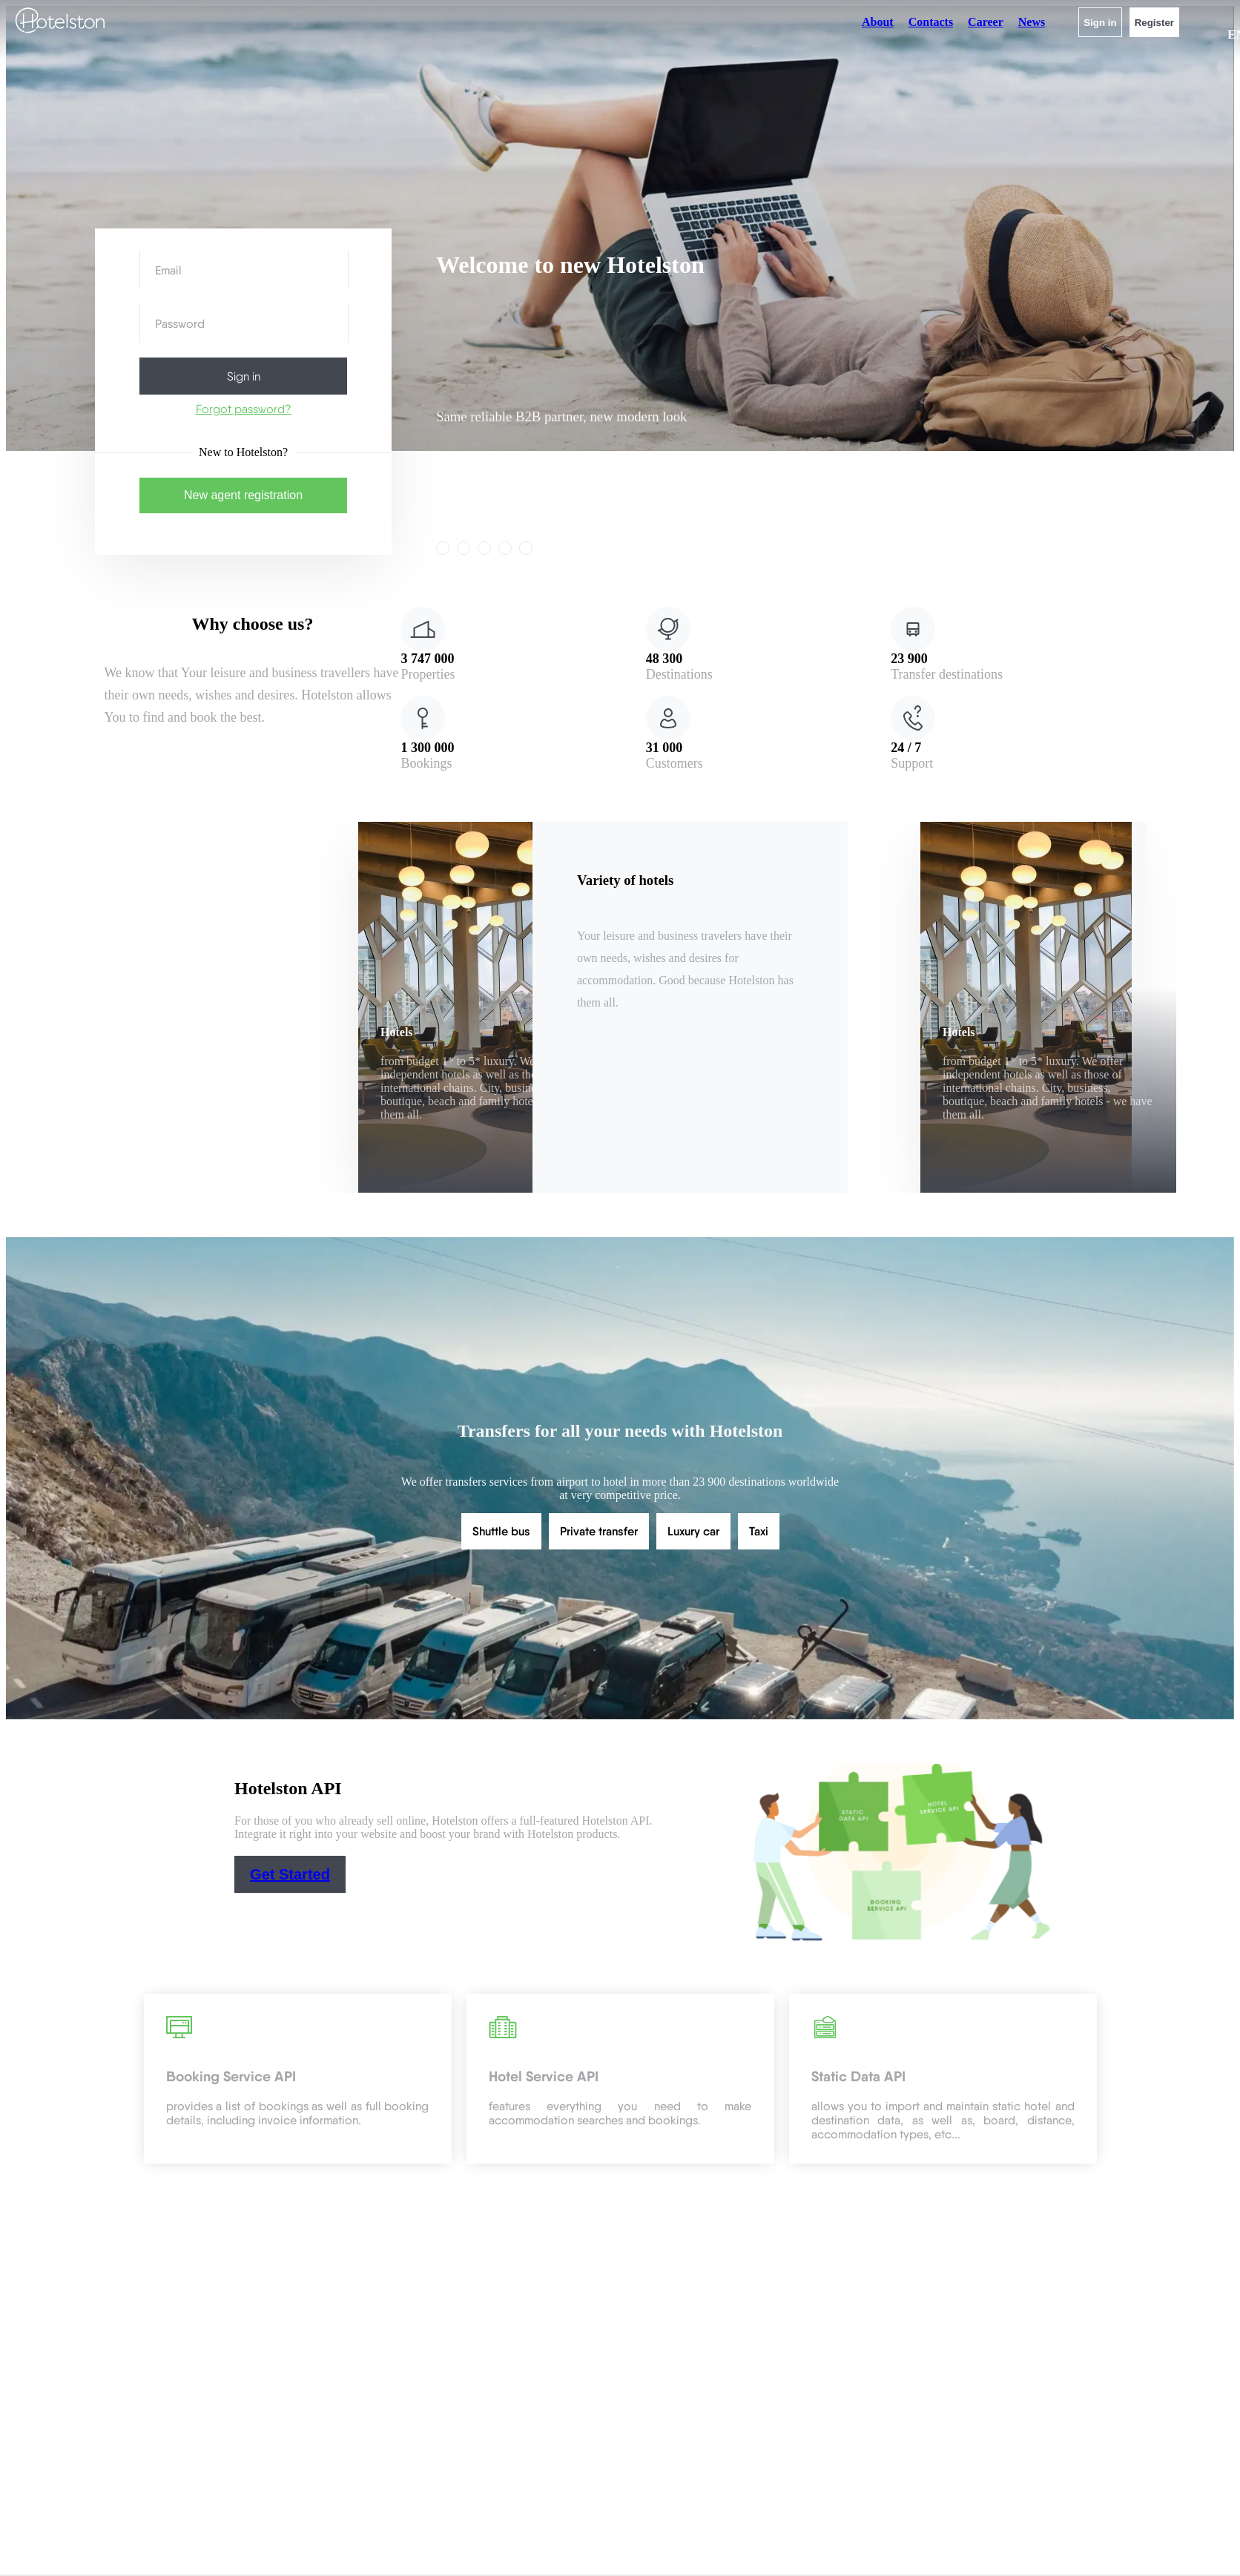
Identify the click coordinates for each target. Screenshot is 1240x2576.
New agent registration (243, 495)
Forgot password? (243, 409)
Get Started (290, 1874)
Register (1154, 22)
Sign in (1100, 22)
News (1031, 22)
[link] (463, 548)
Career (985, 22)
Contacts (930, 22)
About (878, 22)
